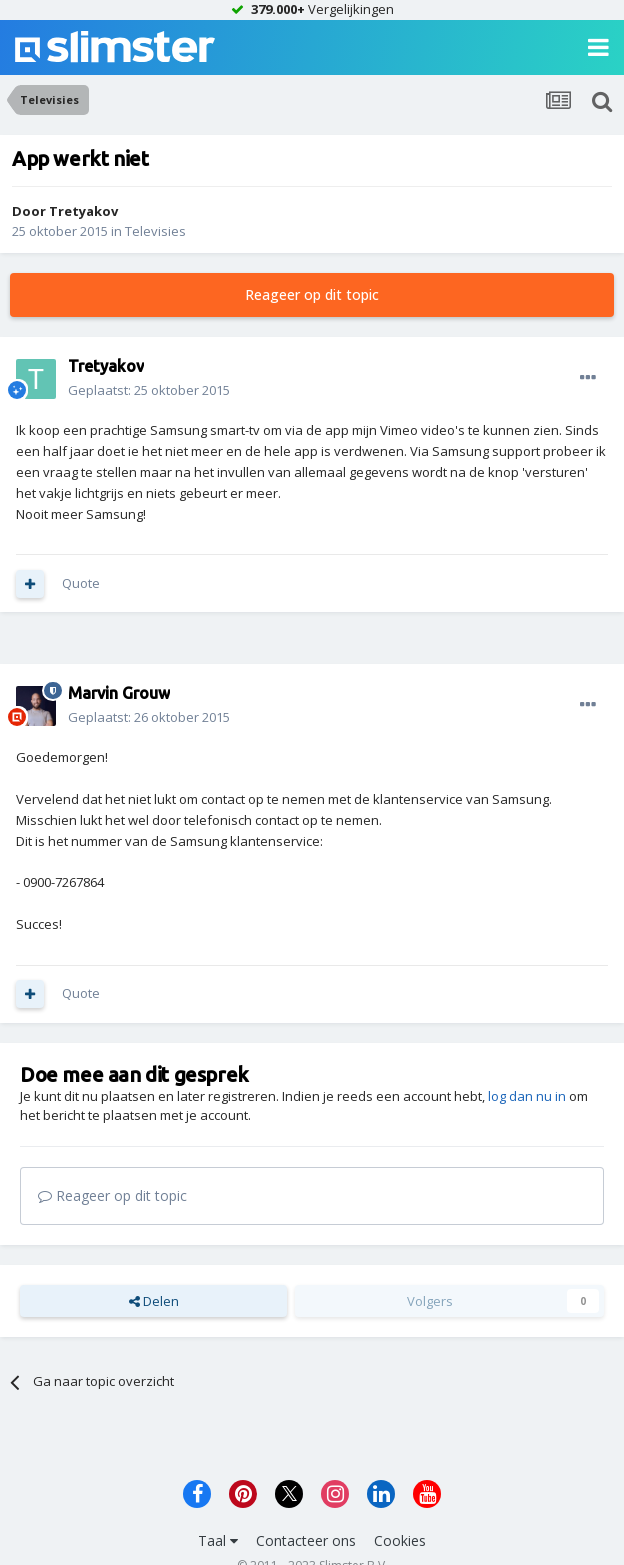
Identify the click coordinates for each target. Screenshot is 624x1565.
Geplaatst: (149, 390)
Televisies (155, 231)
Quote (81, 583)
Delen (154, 1301)
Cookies (400, 1540)
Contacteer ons (306, 1540)
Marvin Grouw (119, 693)
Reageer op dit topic (312, 294)
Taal (218, 1540)
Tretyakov (83, 211)
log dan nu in (527, 1096)
